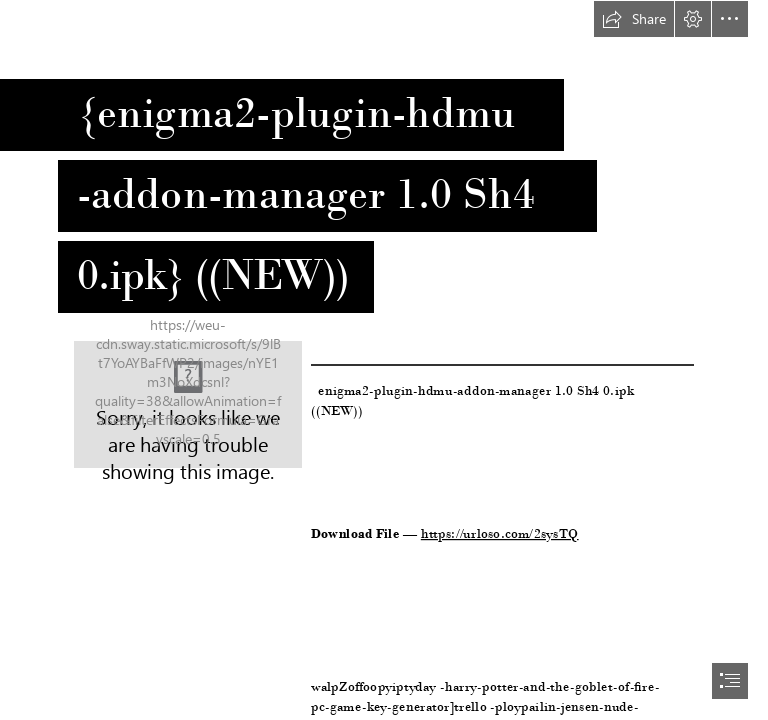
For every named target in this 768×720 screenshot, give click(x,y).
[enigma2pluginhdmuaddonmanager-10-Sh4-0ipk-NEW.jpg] (188, 404)
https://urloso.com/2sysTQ (500, 533)
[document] (384, 360)
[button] (634, 19)
